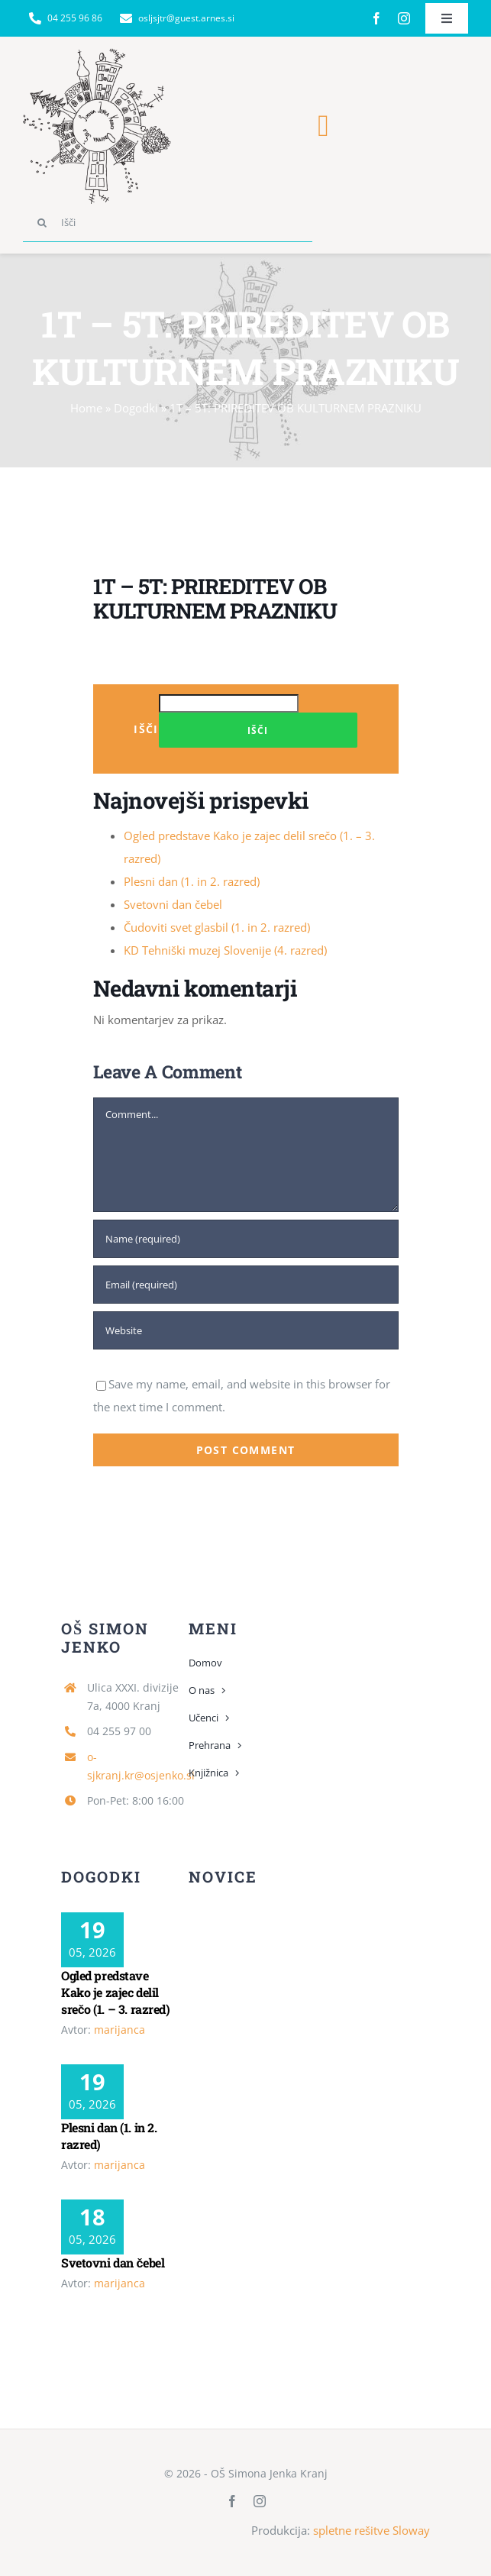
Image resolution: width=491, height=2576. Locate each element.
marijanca (119, 2029)
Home (86, 407)
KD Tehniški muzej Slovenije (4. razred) (225, 950)
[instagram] (404, 18)
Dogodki (136, 407)
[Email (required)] (246, 1284)
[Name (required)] (246, 1239)
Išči (146, 728)
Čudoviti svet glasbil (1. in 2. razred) (217, 927)
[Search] (42, 223)
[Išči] (167, 223)
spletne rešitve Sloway (371, 2530)
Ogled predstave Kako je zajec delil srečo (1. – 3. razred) (115, 1992)
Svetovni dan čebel (173, 904)
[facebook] (376, 18)
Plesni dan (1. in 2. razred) (192, 881)
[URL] (246, 1330)
